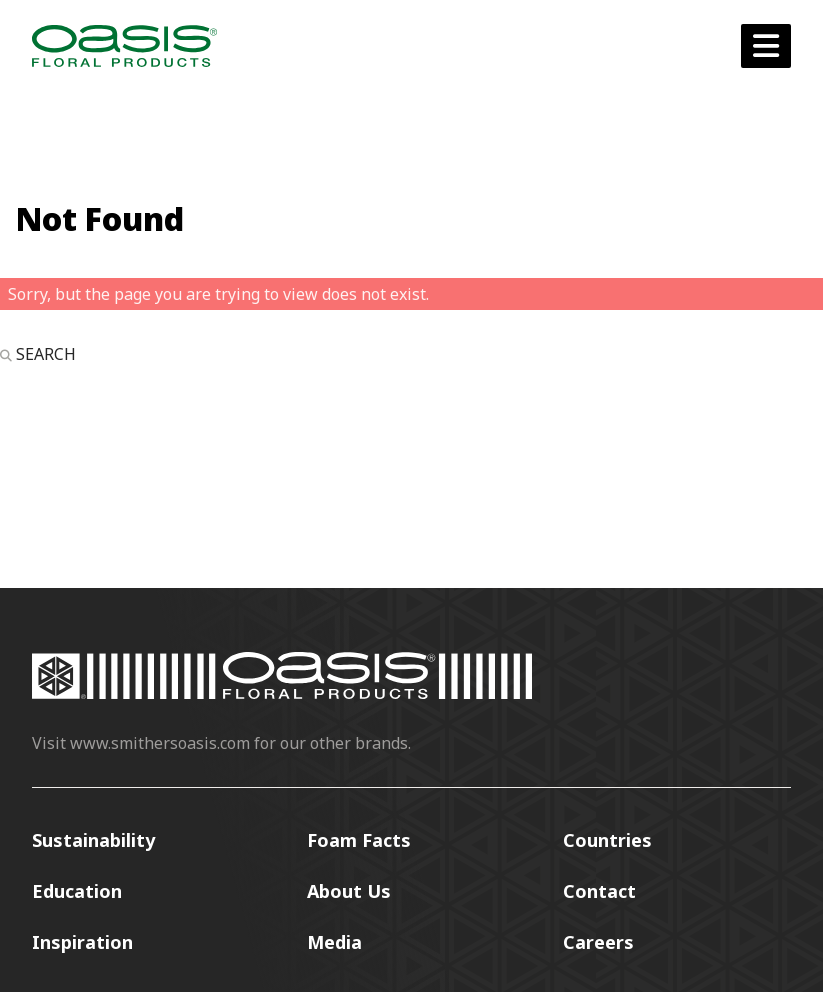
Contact (599, 891)
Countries (607, 840)
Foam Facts (359, 840)
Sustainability (93, 840)
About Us (349, 891)
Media (334, 942)
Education (77, 891)
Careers (598, 942)
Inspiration (82, 942)
